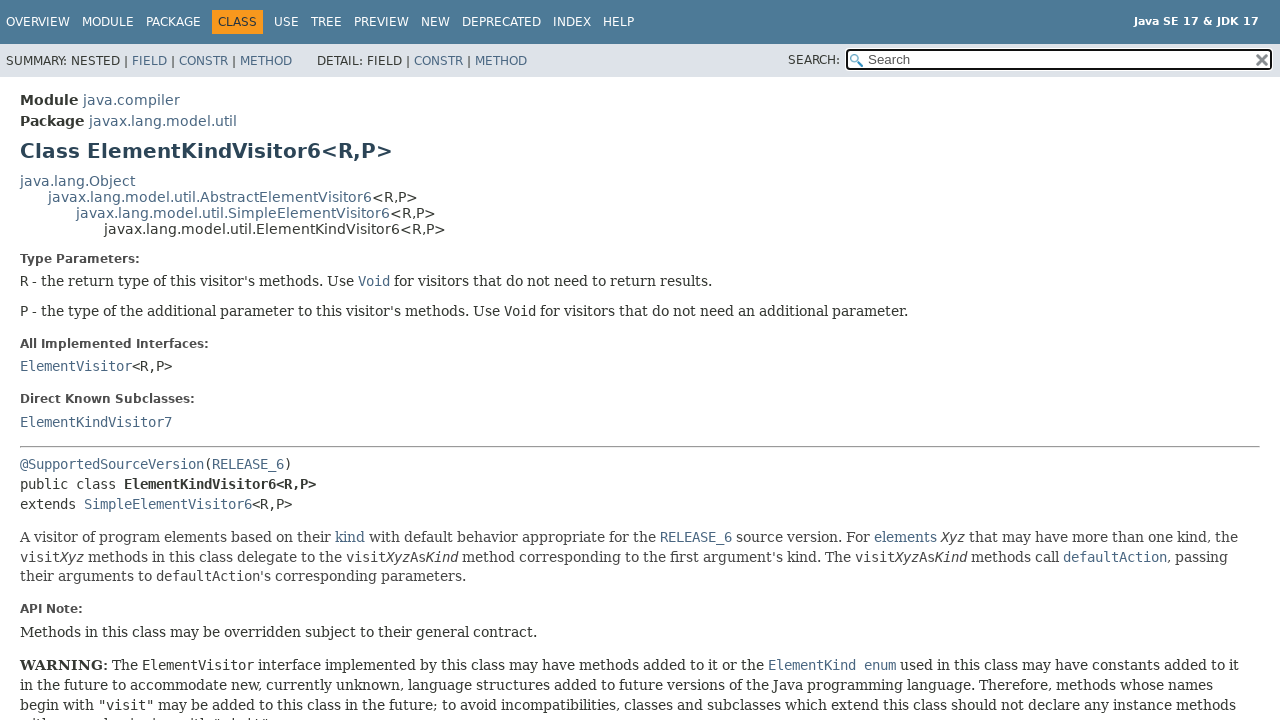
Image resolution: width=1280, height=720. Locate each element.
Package (173, 22)
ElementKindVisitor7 (96, 422)
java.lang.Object (77, 181)
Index (572, 22)
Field (149, 61)
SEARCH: (814, 60)
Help (618, 22)
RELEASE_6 (248, 464)
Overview (38, 22)
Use (286, 22)
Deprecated (501, 22)
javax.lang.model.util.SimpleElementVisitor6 (233, 213)
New (435, 22)
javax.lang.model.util (163, 121)
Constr (203, 61)
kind (350, 537)
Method (266, 61)
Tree (326, 22)
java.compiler (131, 100)
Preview (381, 22)
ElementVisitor (76, 366)
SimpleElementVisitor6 (168, 504)
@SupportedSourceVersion (112, 464)
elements (905, 537)
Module (108, 22)
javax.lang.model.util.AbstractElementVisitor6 (210, 197)
